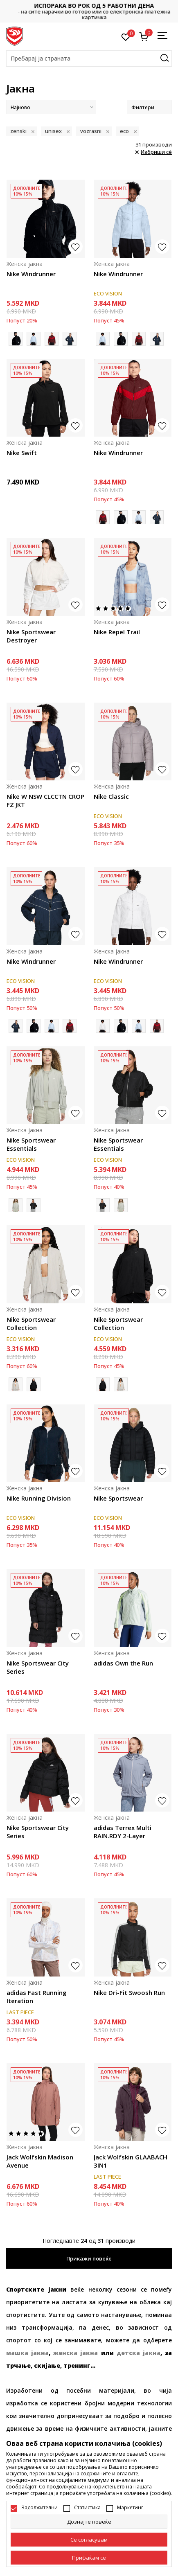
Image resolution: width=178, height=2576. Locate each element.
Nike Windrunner (31, 274)
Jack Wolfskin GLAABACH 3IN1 (130, 2161)
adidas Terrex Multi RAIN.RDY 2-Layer (122, 1831)
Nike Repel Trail (117, 632)
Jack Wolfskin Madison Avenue (40, 2161)
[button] (89, 58)
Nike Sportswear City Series (38, 1667)
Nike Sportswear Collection (31, 1323)
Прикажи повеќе (89, 2258)
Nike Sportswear (118, 1498)
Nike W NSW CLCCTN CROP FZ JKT (45, 800)
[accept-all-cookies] (89, 2558)
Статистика (87, 2507)
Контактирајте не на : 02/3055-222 (89, 11)
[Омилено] (126, 36)
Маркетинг (130, 2507)
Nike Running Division (39, 1498)
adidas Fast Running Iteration (37, 1996)
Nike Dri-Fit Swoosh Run (129, 1992)
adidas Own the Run (123, 1663)
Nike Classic (111, 796)
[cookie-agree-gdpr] (89, 2540)
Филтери (149, 107)
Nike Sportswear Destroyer (31, 636)
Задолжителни (39, 2507)
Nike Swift (22, 452)
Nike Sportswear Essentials (31, 1144)
